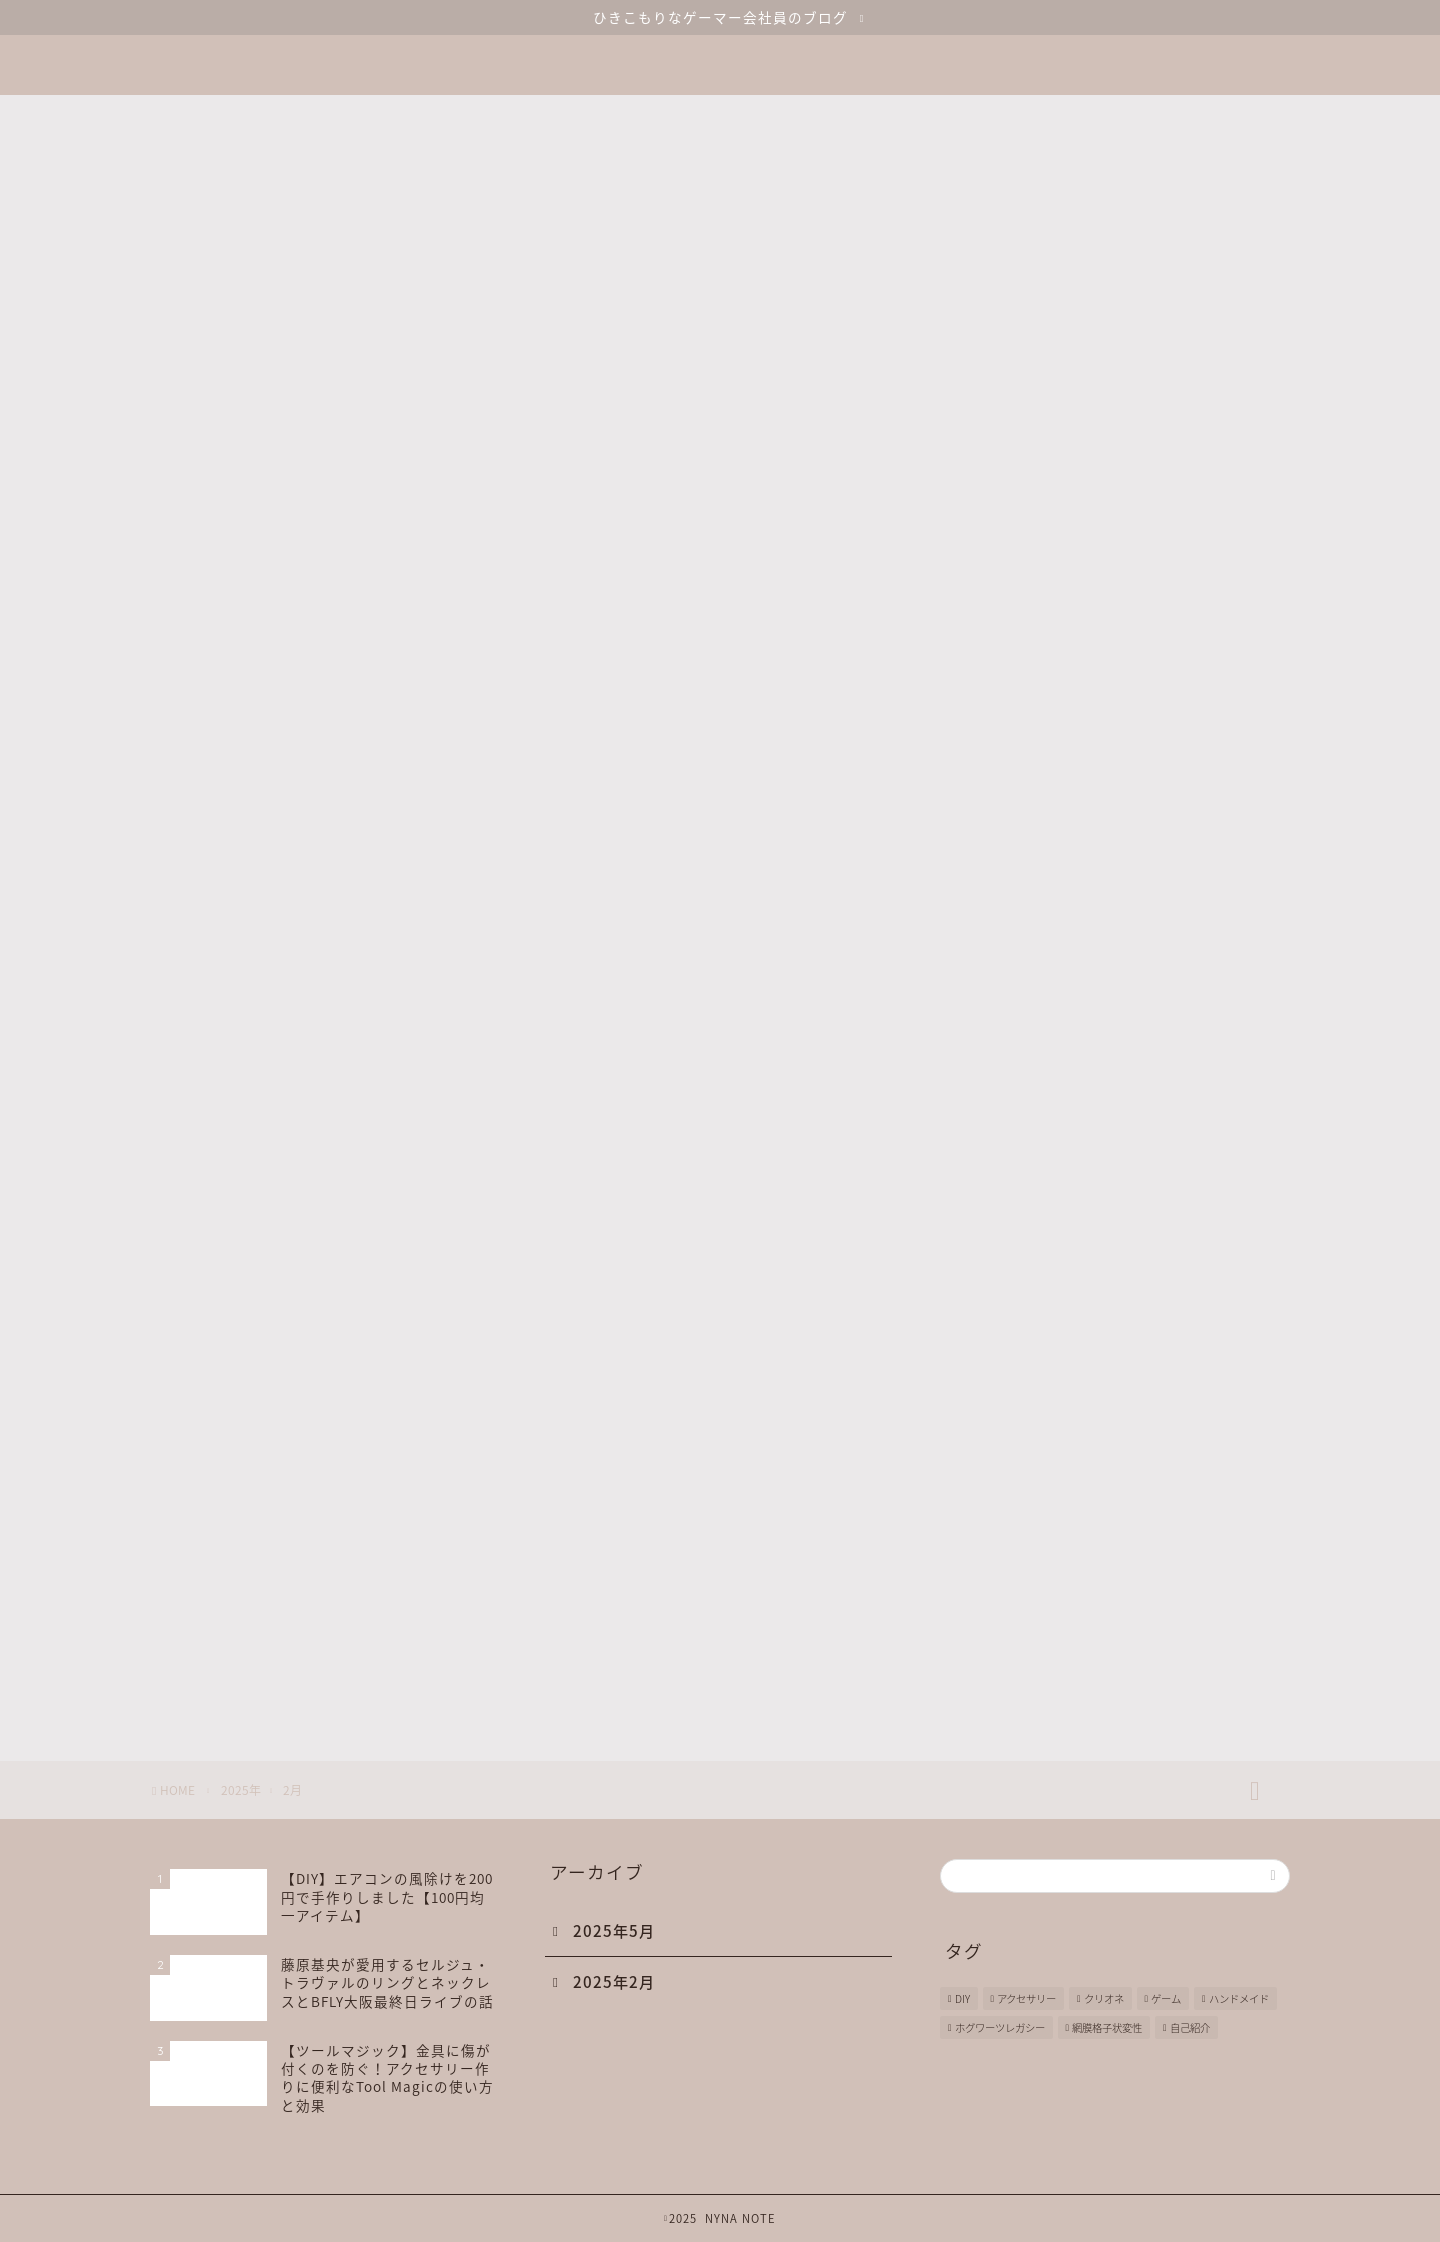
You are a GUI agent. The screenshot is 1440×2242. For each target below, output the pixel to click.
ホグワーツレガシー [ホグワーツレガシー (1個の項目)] (1000, 2027)
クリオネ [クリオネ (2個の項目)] (1104, 1998)
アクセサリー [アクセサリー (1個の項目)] (1026, 1998)
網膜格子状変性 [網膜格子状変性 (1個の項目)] (1107, 2027)
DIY (1010, 1572)
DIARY (1020, 1521)
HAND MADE (1044, 1673)
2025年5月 (614, 1930)
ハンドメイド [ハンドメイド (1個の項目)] (1239, 1998)
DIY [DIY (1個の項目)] (962, 1998)
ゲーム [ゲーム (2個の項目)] (1166, 1998)
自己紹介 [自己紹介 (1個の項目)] (1190, 2027)
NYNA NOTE (720, 53)
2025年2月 (614, 1981)
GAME (1020, 1622)
